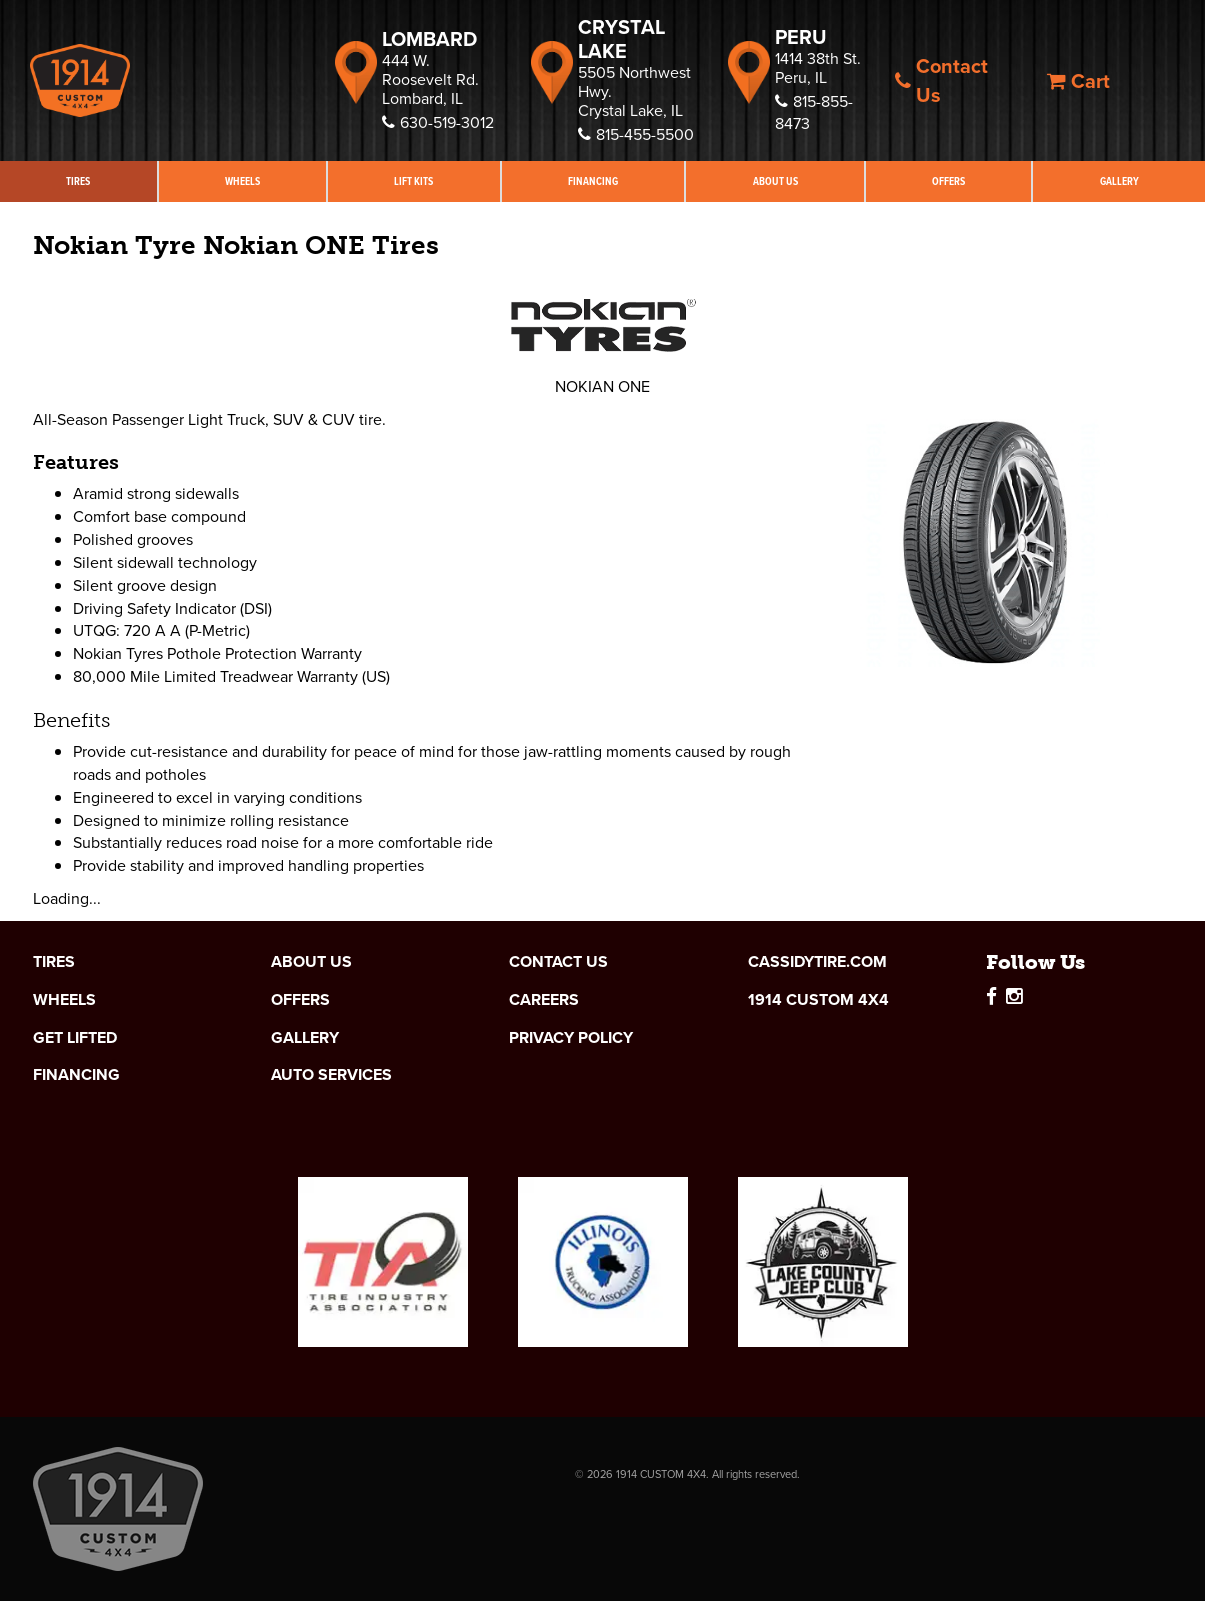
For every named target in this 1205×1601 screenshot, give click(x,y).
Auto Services (331, 1075)
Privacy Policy (571, 1038)
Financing (593, 181)
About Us (775, 181)
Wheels (242, 181)
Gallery (305, 1038)
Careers (544, 1000)
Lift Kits (413, 181)
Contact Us (941, 80)
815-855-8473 (814, 113)
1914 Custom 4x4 (818, 1000)
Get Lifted (75, 1038)
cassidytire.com (817, 962)
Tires (78, 181)
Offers (948, 181)
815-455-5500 (636, 134)
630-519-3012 (438, 122)
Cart (1078, 81)
